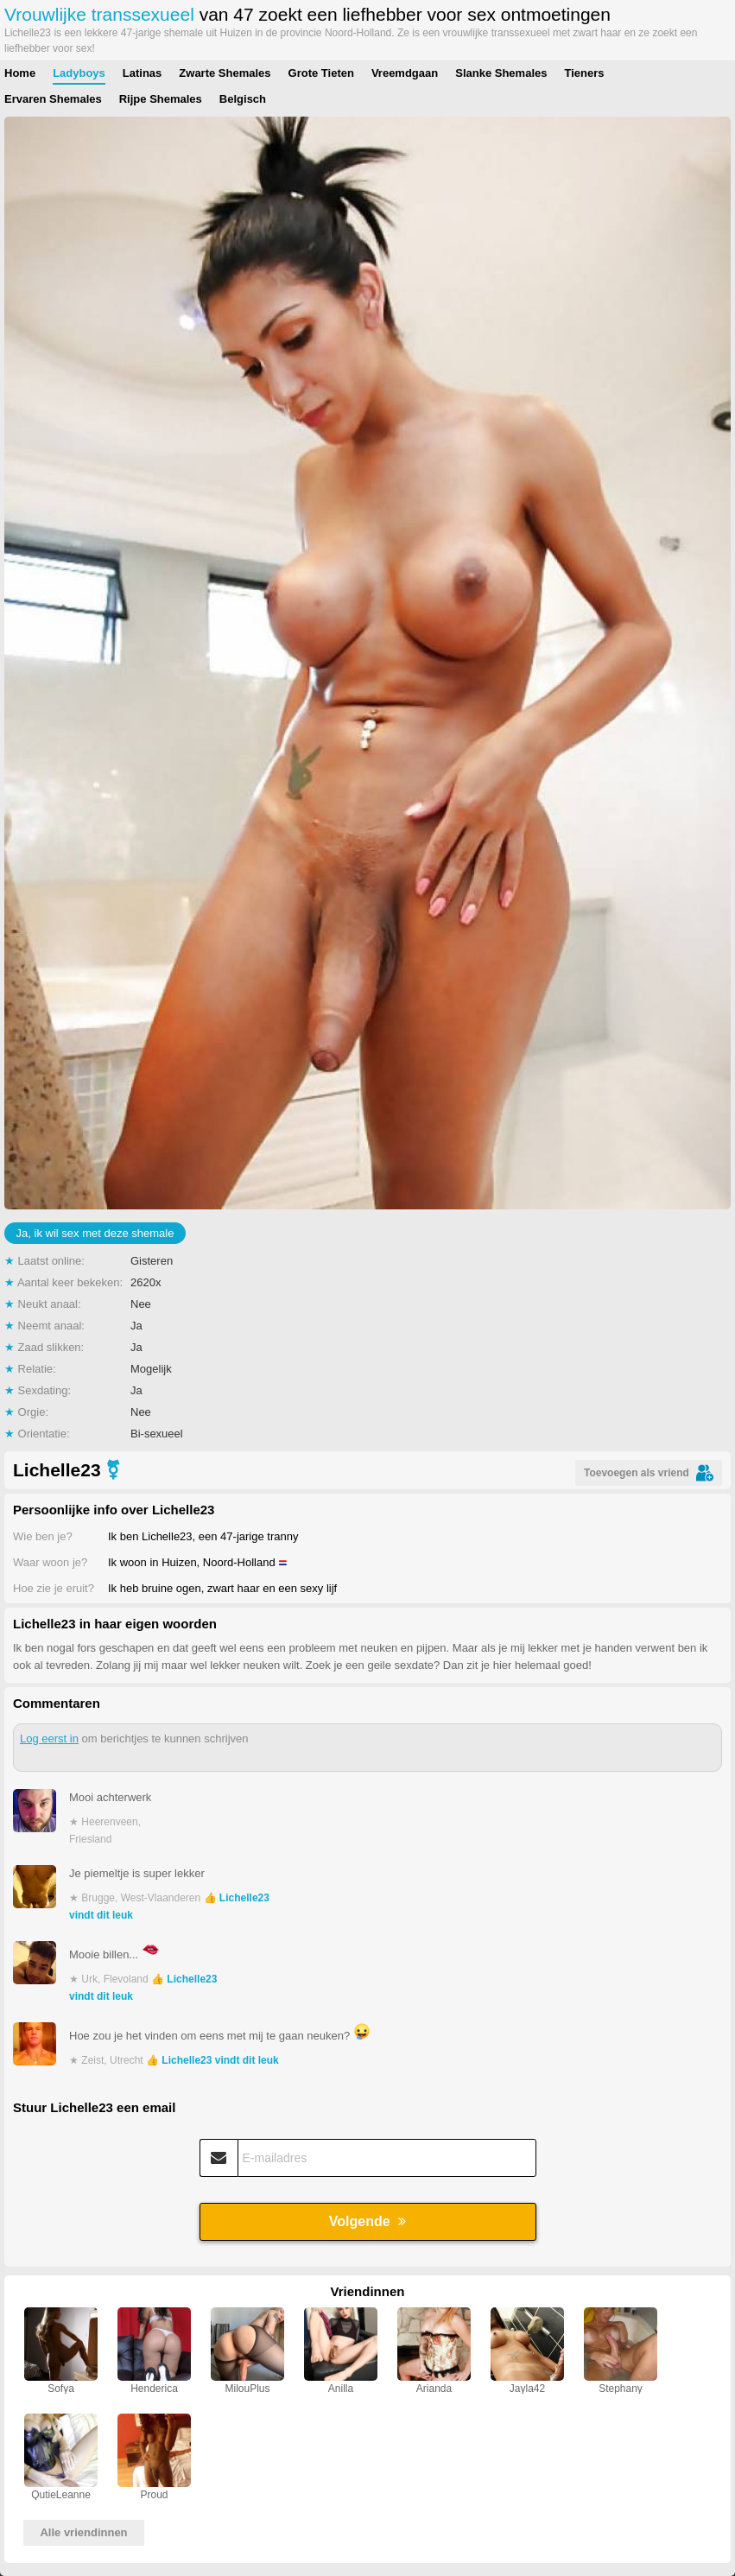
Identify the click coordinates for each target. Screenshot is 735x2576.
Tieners (584, 73)
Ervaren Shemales (53, 98)
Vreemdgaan (404, 73)
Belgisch (242, 98)
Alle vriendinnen (83, 2532)
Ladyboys (79, 73)
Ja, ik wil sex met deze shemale (95, 1233)
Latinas (142, 73)
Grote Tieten (321, 73)
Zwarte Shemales (224, 73)
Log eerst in (49, 1738)
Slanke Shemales (501, 73)
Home (19, 73)
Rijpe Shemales (160, 98)
